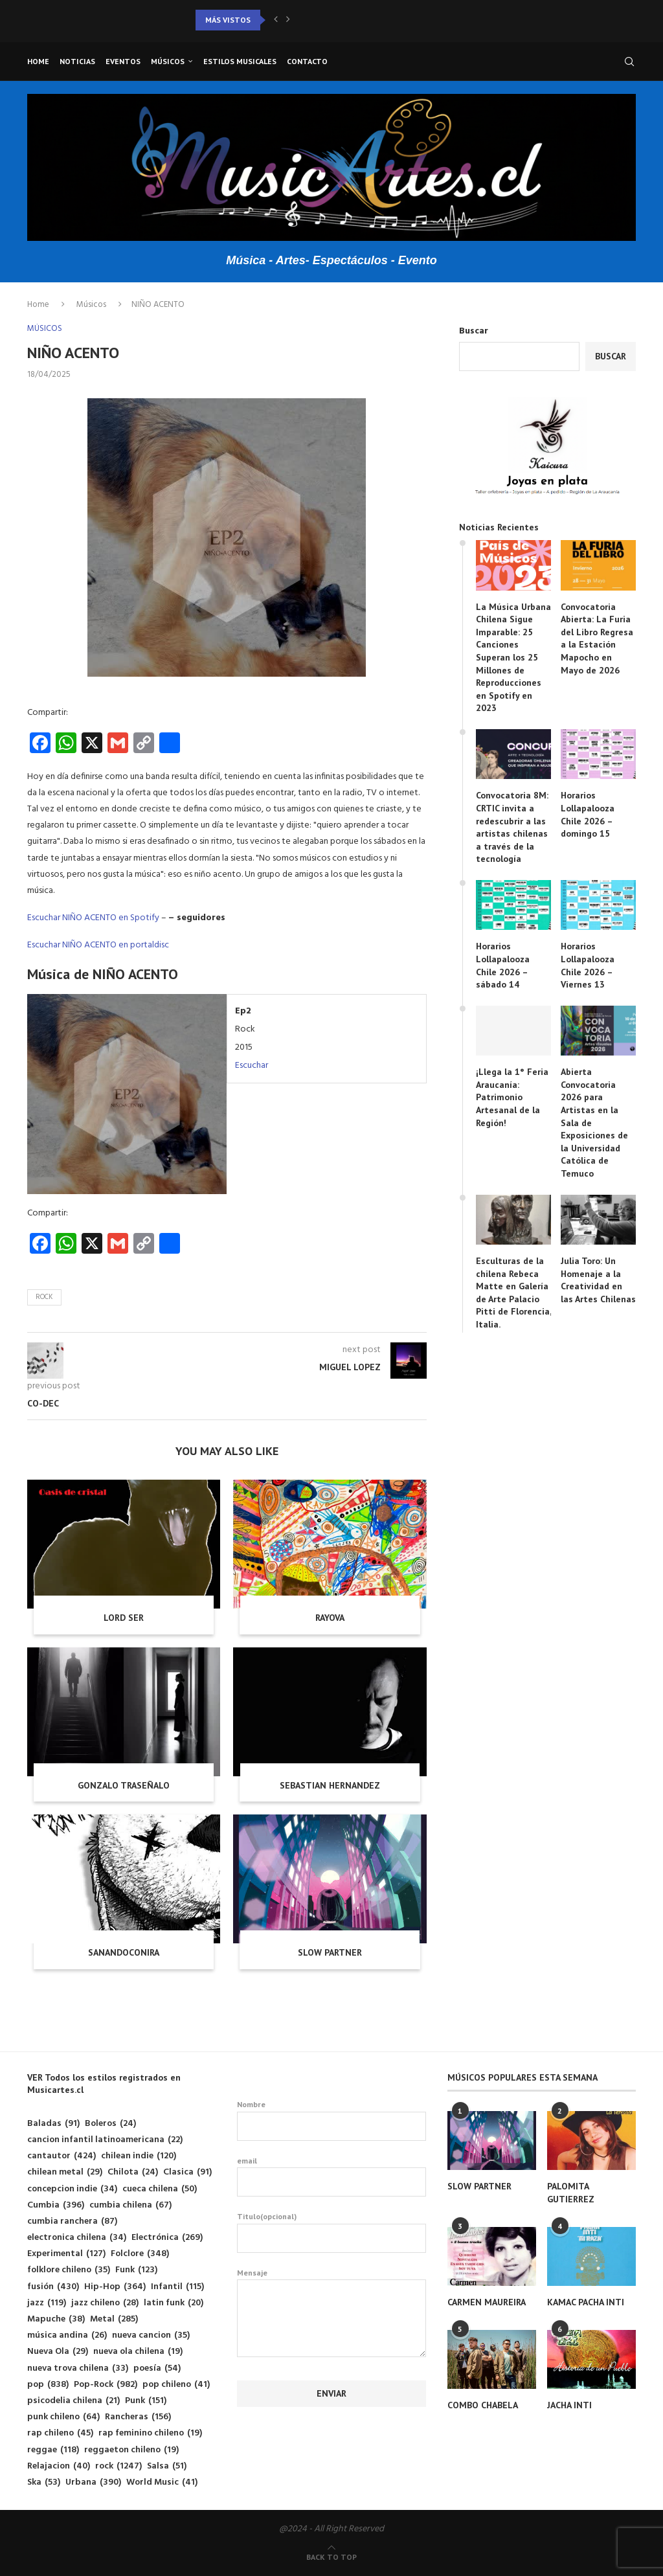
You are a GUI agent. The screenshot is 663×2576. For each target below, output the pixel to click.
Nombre (331, 2120)
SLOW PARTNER (330, 1952)
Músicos (168, 61)
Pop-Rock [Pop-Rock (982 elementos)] (105, 2385)
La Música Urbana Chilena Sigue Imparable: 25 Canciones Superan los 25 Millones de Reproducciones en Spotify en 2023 (513, 657)
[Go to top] (331, 2557)
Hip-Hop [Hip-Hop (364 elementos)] (115, 2287)
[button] (276, 20)
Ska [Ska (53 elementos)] (43, 2482)
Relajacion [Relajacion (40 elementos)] (58, 2466)
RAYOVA (329, 1617)
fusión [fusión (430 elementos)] (53, 2287)
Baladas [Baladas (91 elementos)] (53, 2124)
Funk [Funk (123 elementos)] (136, 2270)
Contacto (307, 61)
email (331, 2176)
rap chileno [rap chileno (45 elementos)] (60, 2433)
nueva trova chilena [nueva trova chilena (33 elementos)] (77, 2368)
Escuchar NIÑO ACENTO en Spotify (93, 917)
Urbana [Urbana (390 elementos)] (93, 2482)
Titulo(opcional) (331, 2232)
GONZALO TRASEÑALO (124, 1785)
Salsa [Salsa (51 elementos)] (166, 2466)
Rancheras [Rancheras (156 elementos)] (138, 2417)
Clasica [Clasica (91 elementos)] (187, 2172)
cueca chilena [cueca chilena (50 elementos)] (159, 2189)
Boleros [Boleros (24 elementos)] (110, 2124)
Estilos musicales (239, 61)
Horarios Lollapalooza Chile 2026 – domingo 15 (587, 814)
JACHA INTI (569, 2405)
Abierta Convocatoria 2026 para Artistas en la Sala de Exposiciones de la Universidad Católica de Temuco (594, 1122)
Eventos (123, 61)
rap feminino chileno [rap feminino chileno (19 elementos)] (150, 2433)
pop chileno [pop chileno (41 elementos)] (176, 2385)
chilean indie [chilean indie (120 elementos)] (138, 2156)
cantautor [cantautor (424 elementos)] (61, 2156)
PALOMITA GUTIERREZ (570, 2192)
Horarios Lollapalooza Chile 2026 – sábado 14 (503, 965)
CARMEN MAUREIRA (486, 2302)
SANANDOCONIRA (123, 1952)
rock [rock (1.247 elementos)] (118, 2466)
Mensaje (331, 2280)
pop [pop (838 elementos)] (48, 2385)
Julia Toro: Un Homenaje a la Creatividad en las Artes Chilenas (598, 1280)
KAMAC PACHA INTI (585, 2302)
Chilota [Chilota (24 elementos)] (132, 2172)
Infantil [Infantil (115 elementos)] (177, 2287)
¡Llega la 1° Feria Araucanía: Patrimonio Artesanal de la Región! (512, 1097)
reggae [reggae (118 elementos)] (53, 2450)
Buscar (473, 331)
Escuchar (251, 1065)
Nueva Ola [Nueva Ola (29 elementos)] (57, 2352)
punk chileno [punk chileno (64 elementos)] (63, 2417)
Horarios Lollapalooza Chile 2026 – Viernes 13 (587, 965)
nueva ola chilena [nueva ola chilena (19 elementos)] (138, 2352)
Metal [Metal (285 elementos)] (114, 2319)
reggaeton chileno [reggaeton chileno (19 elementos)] (131, 2450)
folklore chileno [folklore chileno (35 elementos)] (68, 2270)
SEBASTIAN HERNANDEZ (330, 1785)
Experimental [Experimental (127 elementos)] (66, 2254)
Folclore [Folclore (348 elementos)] (140, 2254)
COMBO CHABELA (482, 2405)
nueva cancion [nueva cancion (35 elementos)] (151, 2335)
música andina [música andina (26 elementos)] (67, 2335)
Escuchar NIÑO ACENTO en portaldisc (98, 945)
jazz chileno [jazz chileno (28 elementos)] (105, 2303)
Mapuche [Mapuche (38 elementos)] (56, 2319)
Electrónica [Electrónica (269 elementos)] (167, 2238)
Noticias (77, 61)
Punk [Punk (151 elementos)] (145, 2401)
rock (44, 1297)
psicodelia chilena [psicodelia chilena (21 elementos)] (73, 2401)
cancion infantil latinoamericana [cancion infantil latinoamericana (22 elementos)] (105, 2140)
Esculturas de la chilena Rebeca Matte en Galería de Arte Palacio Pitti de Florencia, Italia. (513, 1292)
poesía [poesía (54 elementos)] (157, 2368)
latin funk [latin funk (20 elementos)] (173, 2303)
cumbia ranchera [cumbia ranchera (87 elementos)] (72, 2221)
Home (38, 61)
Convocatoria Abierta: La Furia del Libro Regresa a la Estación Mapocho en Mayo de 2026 (597, 638)
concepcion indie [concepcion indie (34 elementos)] (72, 2189)
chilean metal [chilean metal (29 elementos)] (64, 2172)
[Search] (629, 61)
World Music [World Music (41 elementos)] (161, 2482)
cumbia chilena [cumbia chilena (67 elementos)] (130, 2205)
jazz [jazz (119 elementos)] (46, 2303)
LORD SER (124, 1617)
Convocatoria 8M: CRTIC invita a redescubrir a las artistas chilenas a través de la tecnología (512, 826)
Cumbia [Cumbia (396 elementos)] (55, 2205)
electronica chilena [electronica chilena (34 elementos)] (76, 2238)
